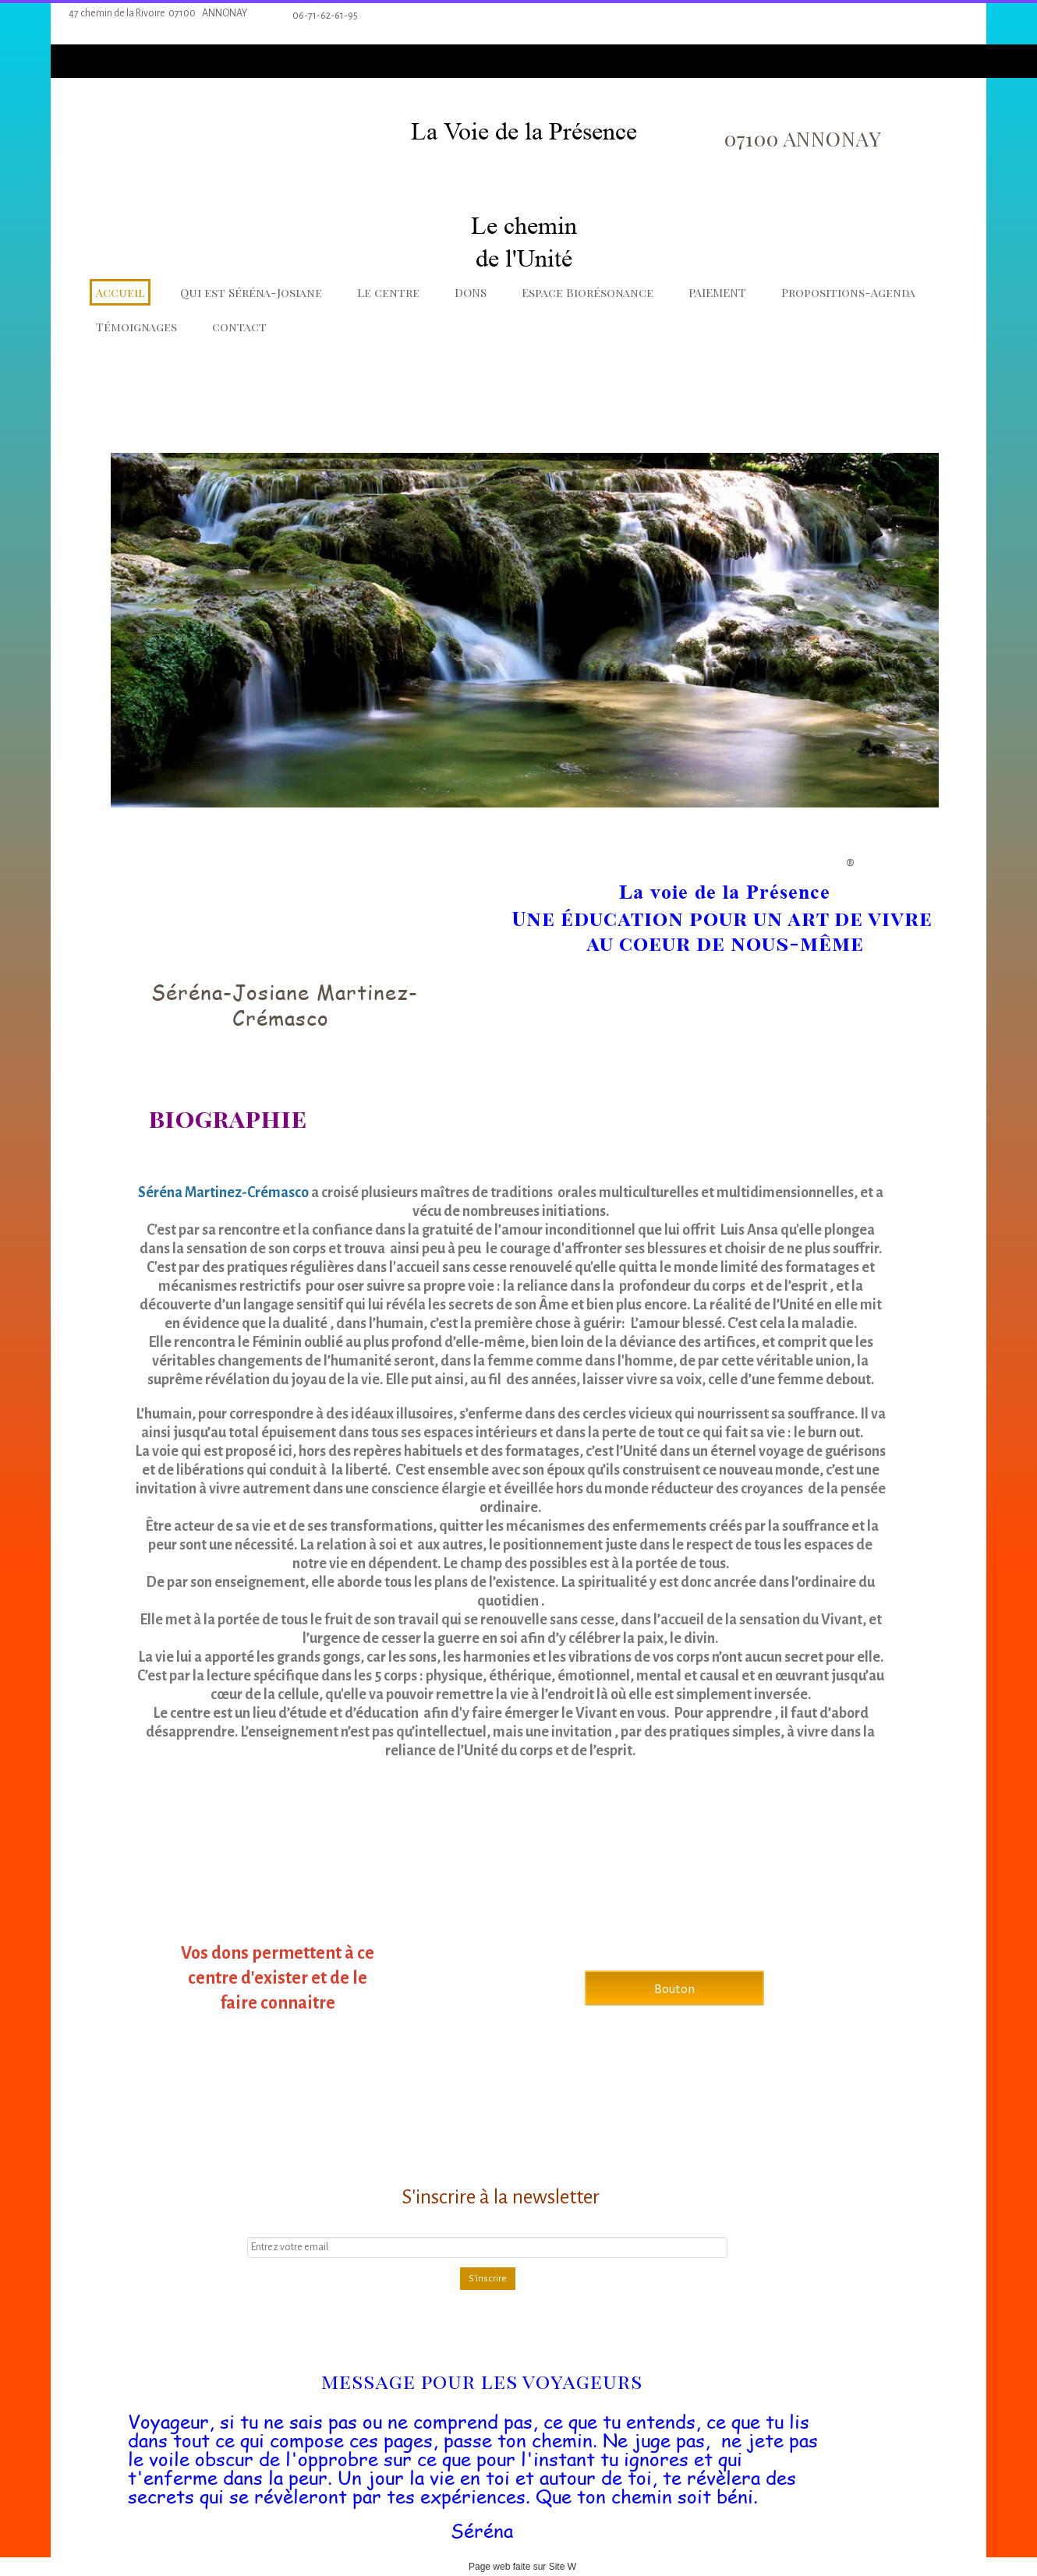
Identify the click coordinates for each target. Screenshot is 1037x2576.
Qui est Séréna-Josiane (251, 292)
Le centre (388, 292)
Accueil (120, 292)
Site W (562, 2566)
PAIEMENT (717, 292)
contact (239, 326)
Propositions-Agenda (848, 292)
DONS (471, 292)
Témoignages (136, 326)
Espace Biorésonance (587, 292)
